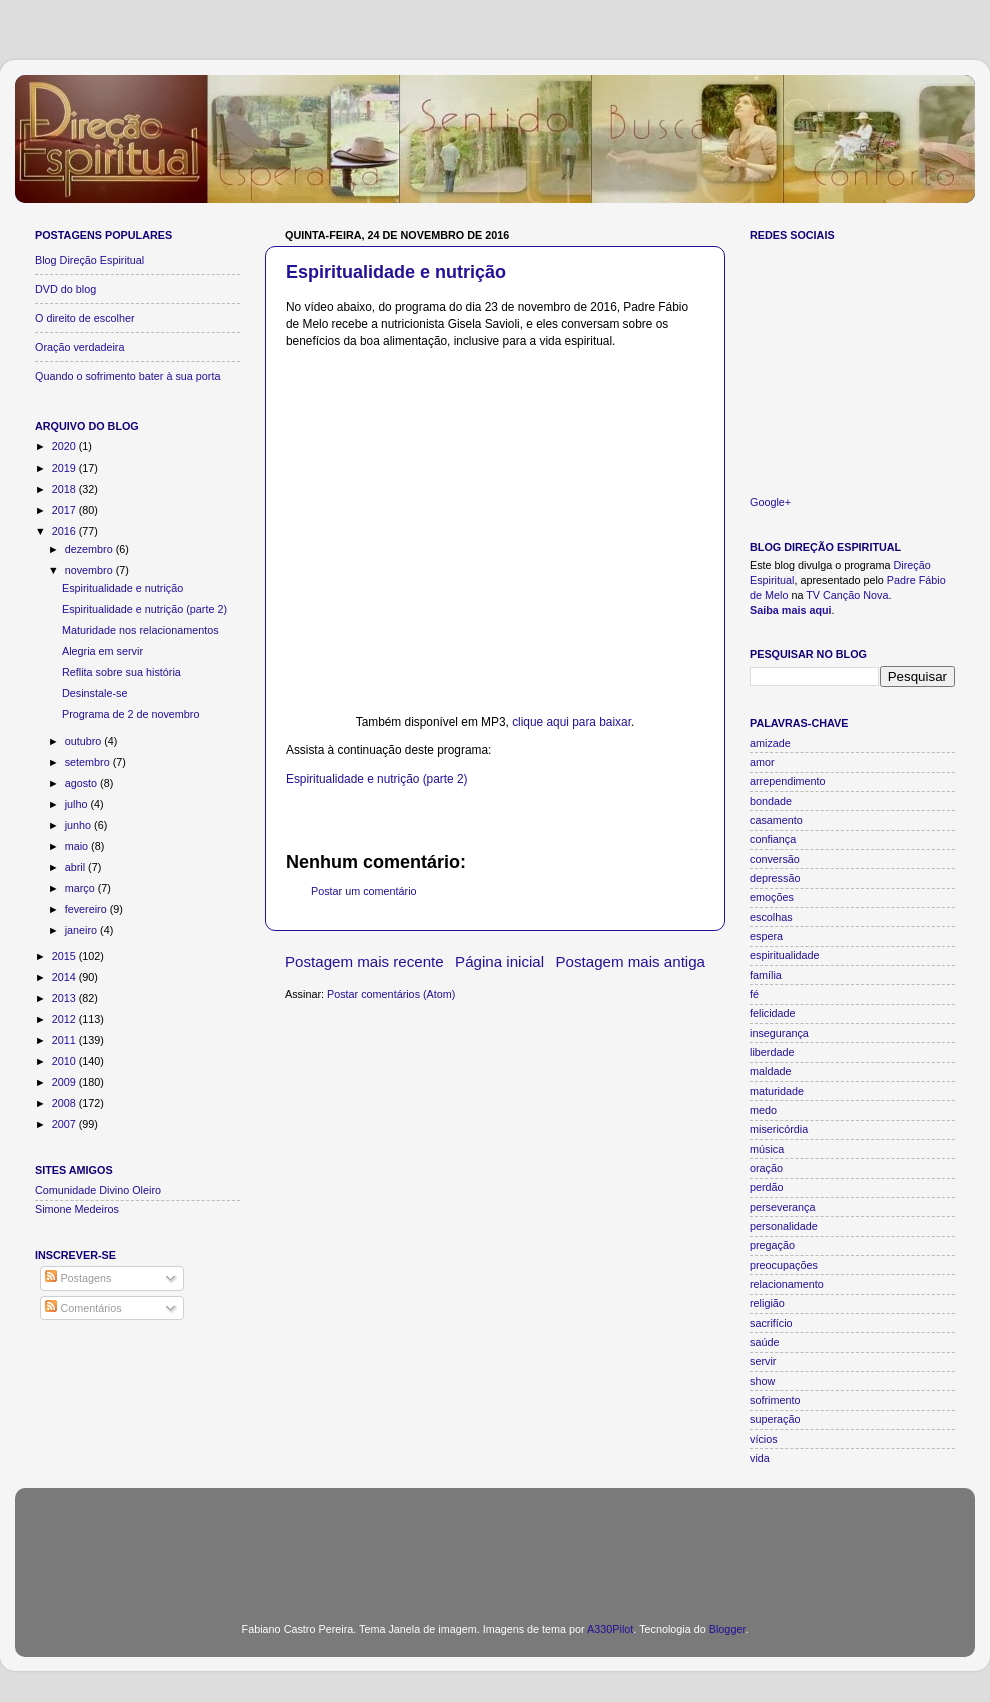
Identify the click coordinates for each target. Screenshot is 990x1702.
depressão (775, 878)
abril (76, 867)
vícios (764, 1439)
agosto (82, 783)
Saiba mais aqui (791, 610)
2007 (65, 1124)
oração (766, 1168)
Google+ (770, 502)
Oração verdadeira (79, 347)
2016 (65, 531)
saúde (764, 1342)
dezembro (90, 549)
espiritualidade (785, 955)
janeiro (82, 930)
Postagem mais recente (364, 961)
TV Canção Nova (847, 595)
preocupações (784, 1265)
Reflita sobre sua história (121, 672)
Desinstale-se (94, 693)
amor (762, 762)
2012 (65, 1019)
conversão (775, 859)
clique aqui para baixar (571, 722)
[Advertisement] (495, 1543)
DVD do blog (65, 289)
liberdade (772, 1052)
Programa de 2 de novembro (130, 714)
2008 (65, 1103)
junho (79, 825)
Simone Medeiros (77, 1209)
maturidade (777, 1091)
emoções (772, 897)
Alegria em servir (102, 651)
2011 (65, 1040)
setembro (89, 762)
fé (754, 994)
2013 (65, 998)
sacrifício (771, 1323)
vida (760, 1458)
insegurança (779, 1033)
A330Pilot (610, 1629)
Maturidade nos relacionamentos (140, 630)
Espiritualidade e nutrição (396, 272)
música (767, 1149)
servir (763, 1361)
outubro (85, 741)
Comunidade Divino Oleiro (98, 1190)
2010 (65, 1061)
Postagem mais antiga (631, 961)
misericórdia (779, 1129)
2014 (65, 977)
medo (763, 1110)
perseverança (782, 1207)
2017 (65, 510)
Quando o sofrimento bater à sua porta (127, 376)
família (766, 975)
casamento (776, 820)
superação (775, 1419)
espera (766, 936)
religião (767, 1303)
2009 (65, 1082)
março (81, 888)
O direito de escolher (85, 318)
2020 (65, 446)
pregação (772, 1245)
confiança (773, 839)
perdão (767, 1187)
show (762, 1381)
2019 (65, 468)
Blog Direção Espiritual (89, 260)
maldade (770, 1071)
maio (78, 846)
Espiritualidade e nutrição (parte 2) (377, 779)
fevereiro (87, 909)
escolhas (771, 917)
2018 (65, 489)
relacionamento (787, 1284)
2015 (65, 956)
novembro (90, 570)
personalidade (784, 1226)
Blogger (727, 1629)
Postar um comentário (364, 891)
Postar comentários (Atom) (391, 994)
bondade (771, 801)
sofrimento (775, 1400)
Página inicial (499, 961)
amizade (770, 743)
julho (78, 804)
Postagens (78, 1278)
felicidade (773, 1013)
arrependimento (788, 781)
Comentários (83, 1308)
